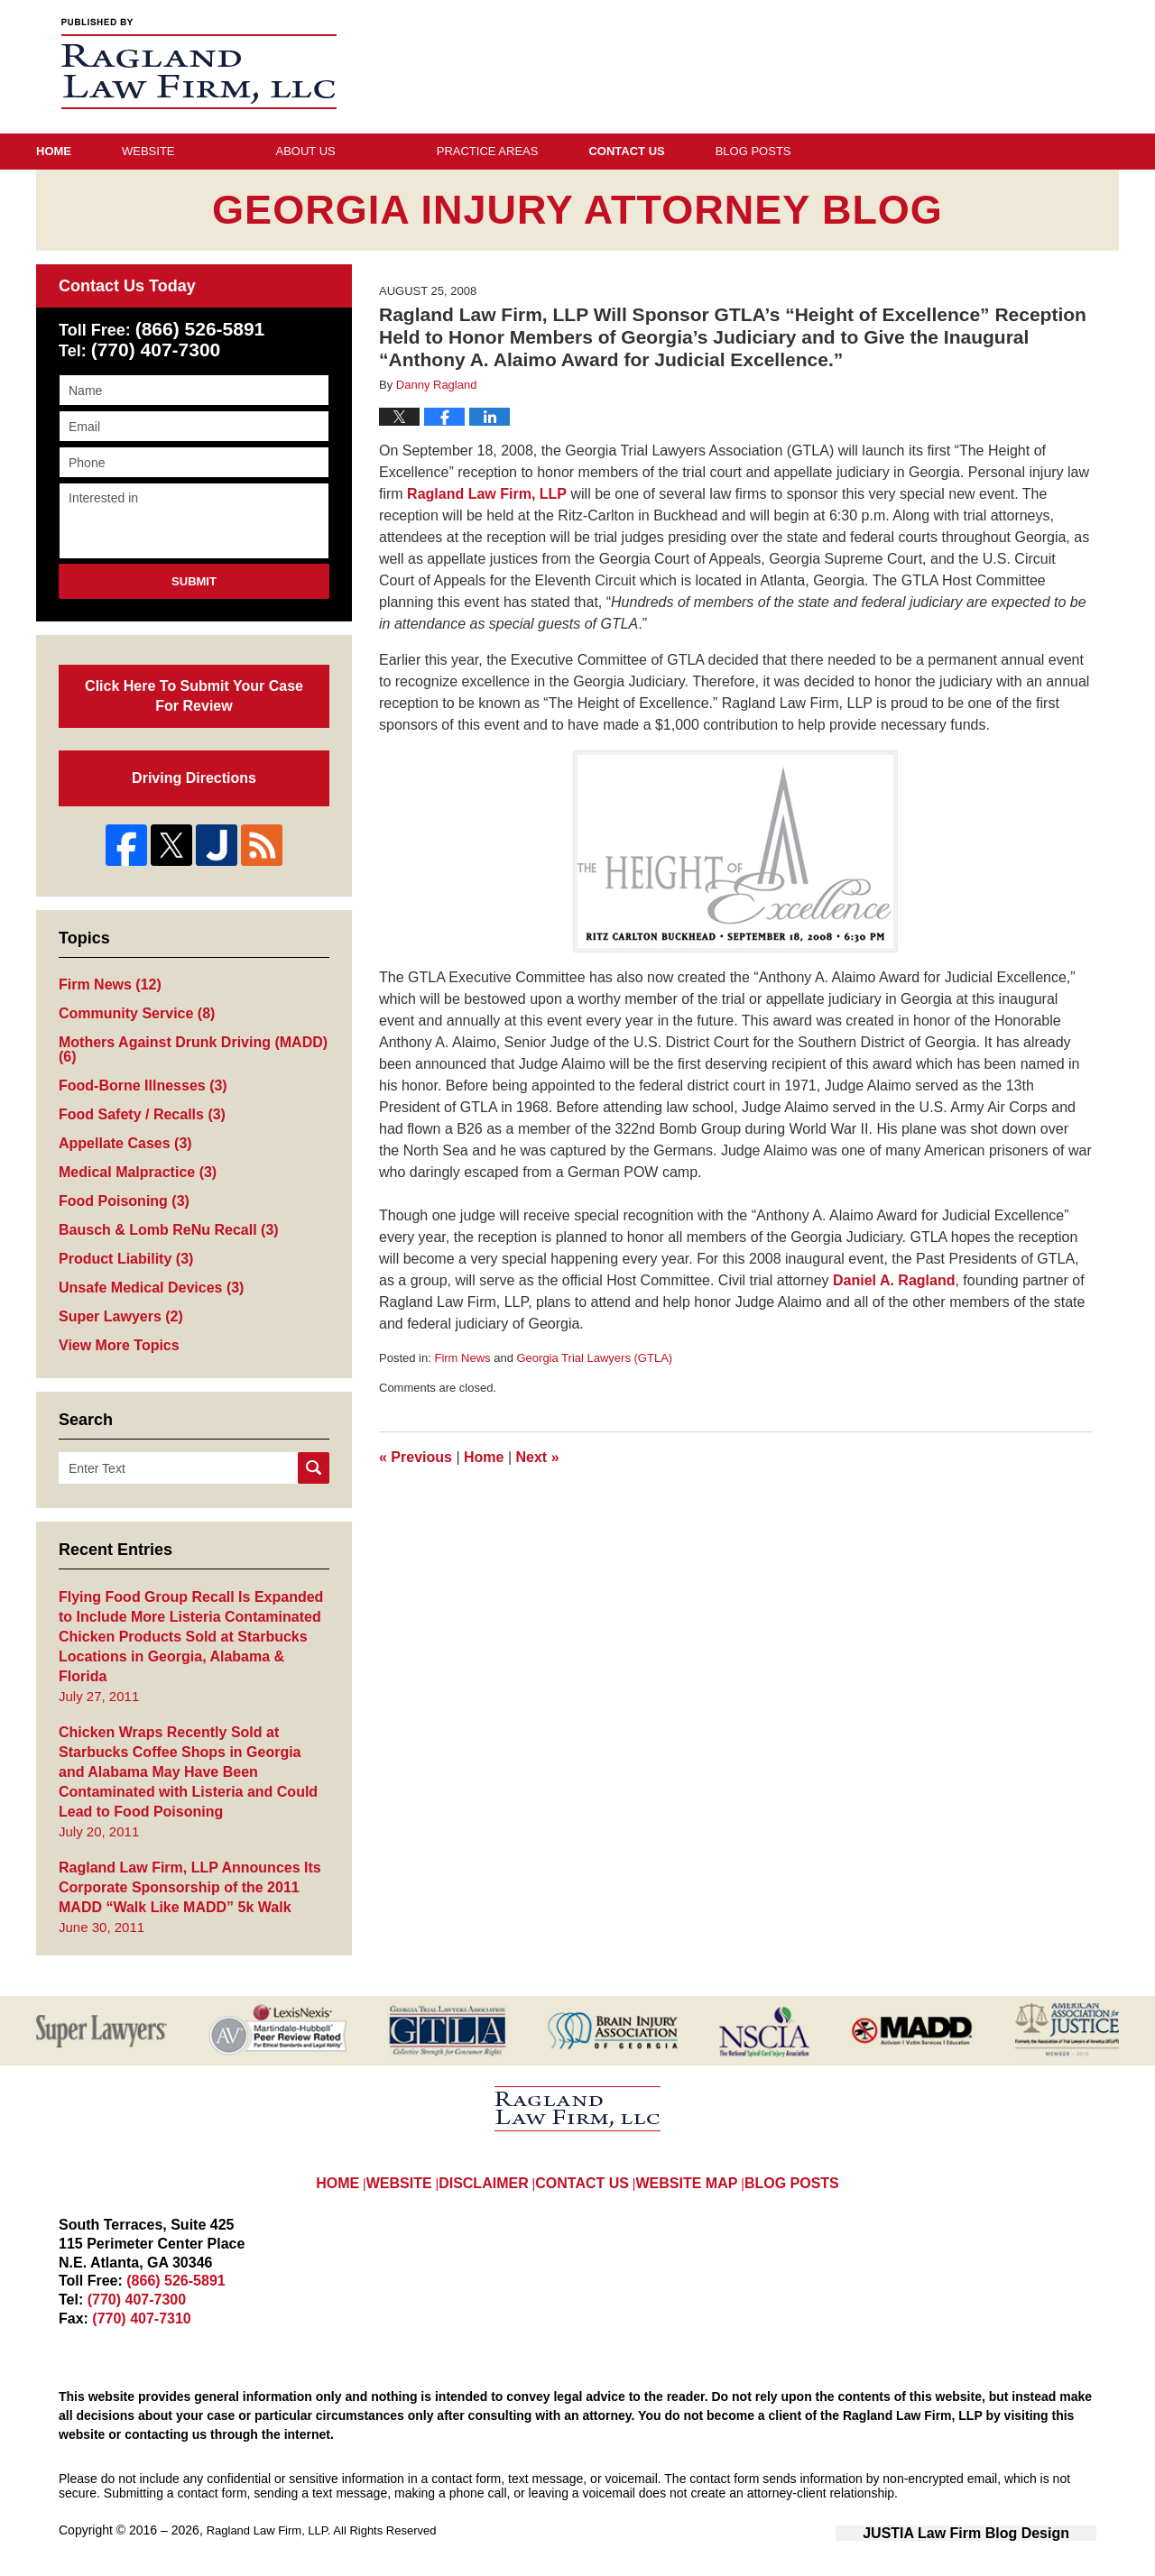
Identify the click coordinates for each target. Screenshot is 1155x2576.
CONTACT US (591, 2150)
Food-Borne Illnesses (138, 1077)
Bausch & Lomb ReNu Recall (161, 1226)
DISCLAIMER (493, 2150)
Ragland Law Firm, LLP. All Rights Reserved (330, 2510)
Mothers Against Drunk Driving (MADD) (184, 1040)
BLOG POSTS (798, 2150)
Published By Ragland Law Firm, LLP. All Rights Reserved (1020, 66)
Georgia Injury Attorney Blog (199, 63)
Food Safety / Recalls (137, 1107)
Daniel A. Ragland (894, 1280)
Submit (194, 581)
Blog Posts (955, 151)
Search (313, 1468)
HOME (337, 2150)
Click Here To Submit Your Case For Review (193, 691)
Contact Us (777, 151)
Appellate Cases (121, 1137)
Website (249, 151)
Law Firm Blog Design (1010, 2512)
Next (537, 1457)
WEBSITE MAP (694, 2150)
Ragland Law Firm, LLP (487, 493)
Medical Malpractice (133, 1166)
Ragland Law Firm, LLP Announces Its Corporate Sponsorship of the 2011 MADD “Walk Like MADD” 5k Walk (193, 1868)
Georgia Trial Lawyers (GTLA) (594, 1358)
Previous (415, 1457)
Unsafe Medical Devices (146, 1285)
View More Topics (115, 1345)
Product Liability (122, 1256)
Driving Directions (194, 769)
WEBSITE (406, 2150)
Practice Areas (589, 151)
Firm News (462, 1358)
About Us (407, 151)
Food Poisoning (120, 1196)
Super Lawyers (117, 1315)
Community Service (132, 1004)
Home (104, 151)
